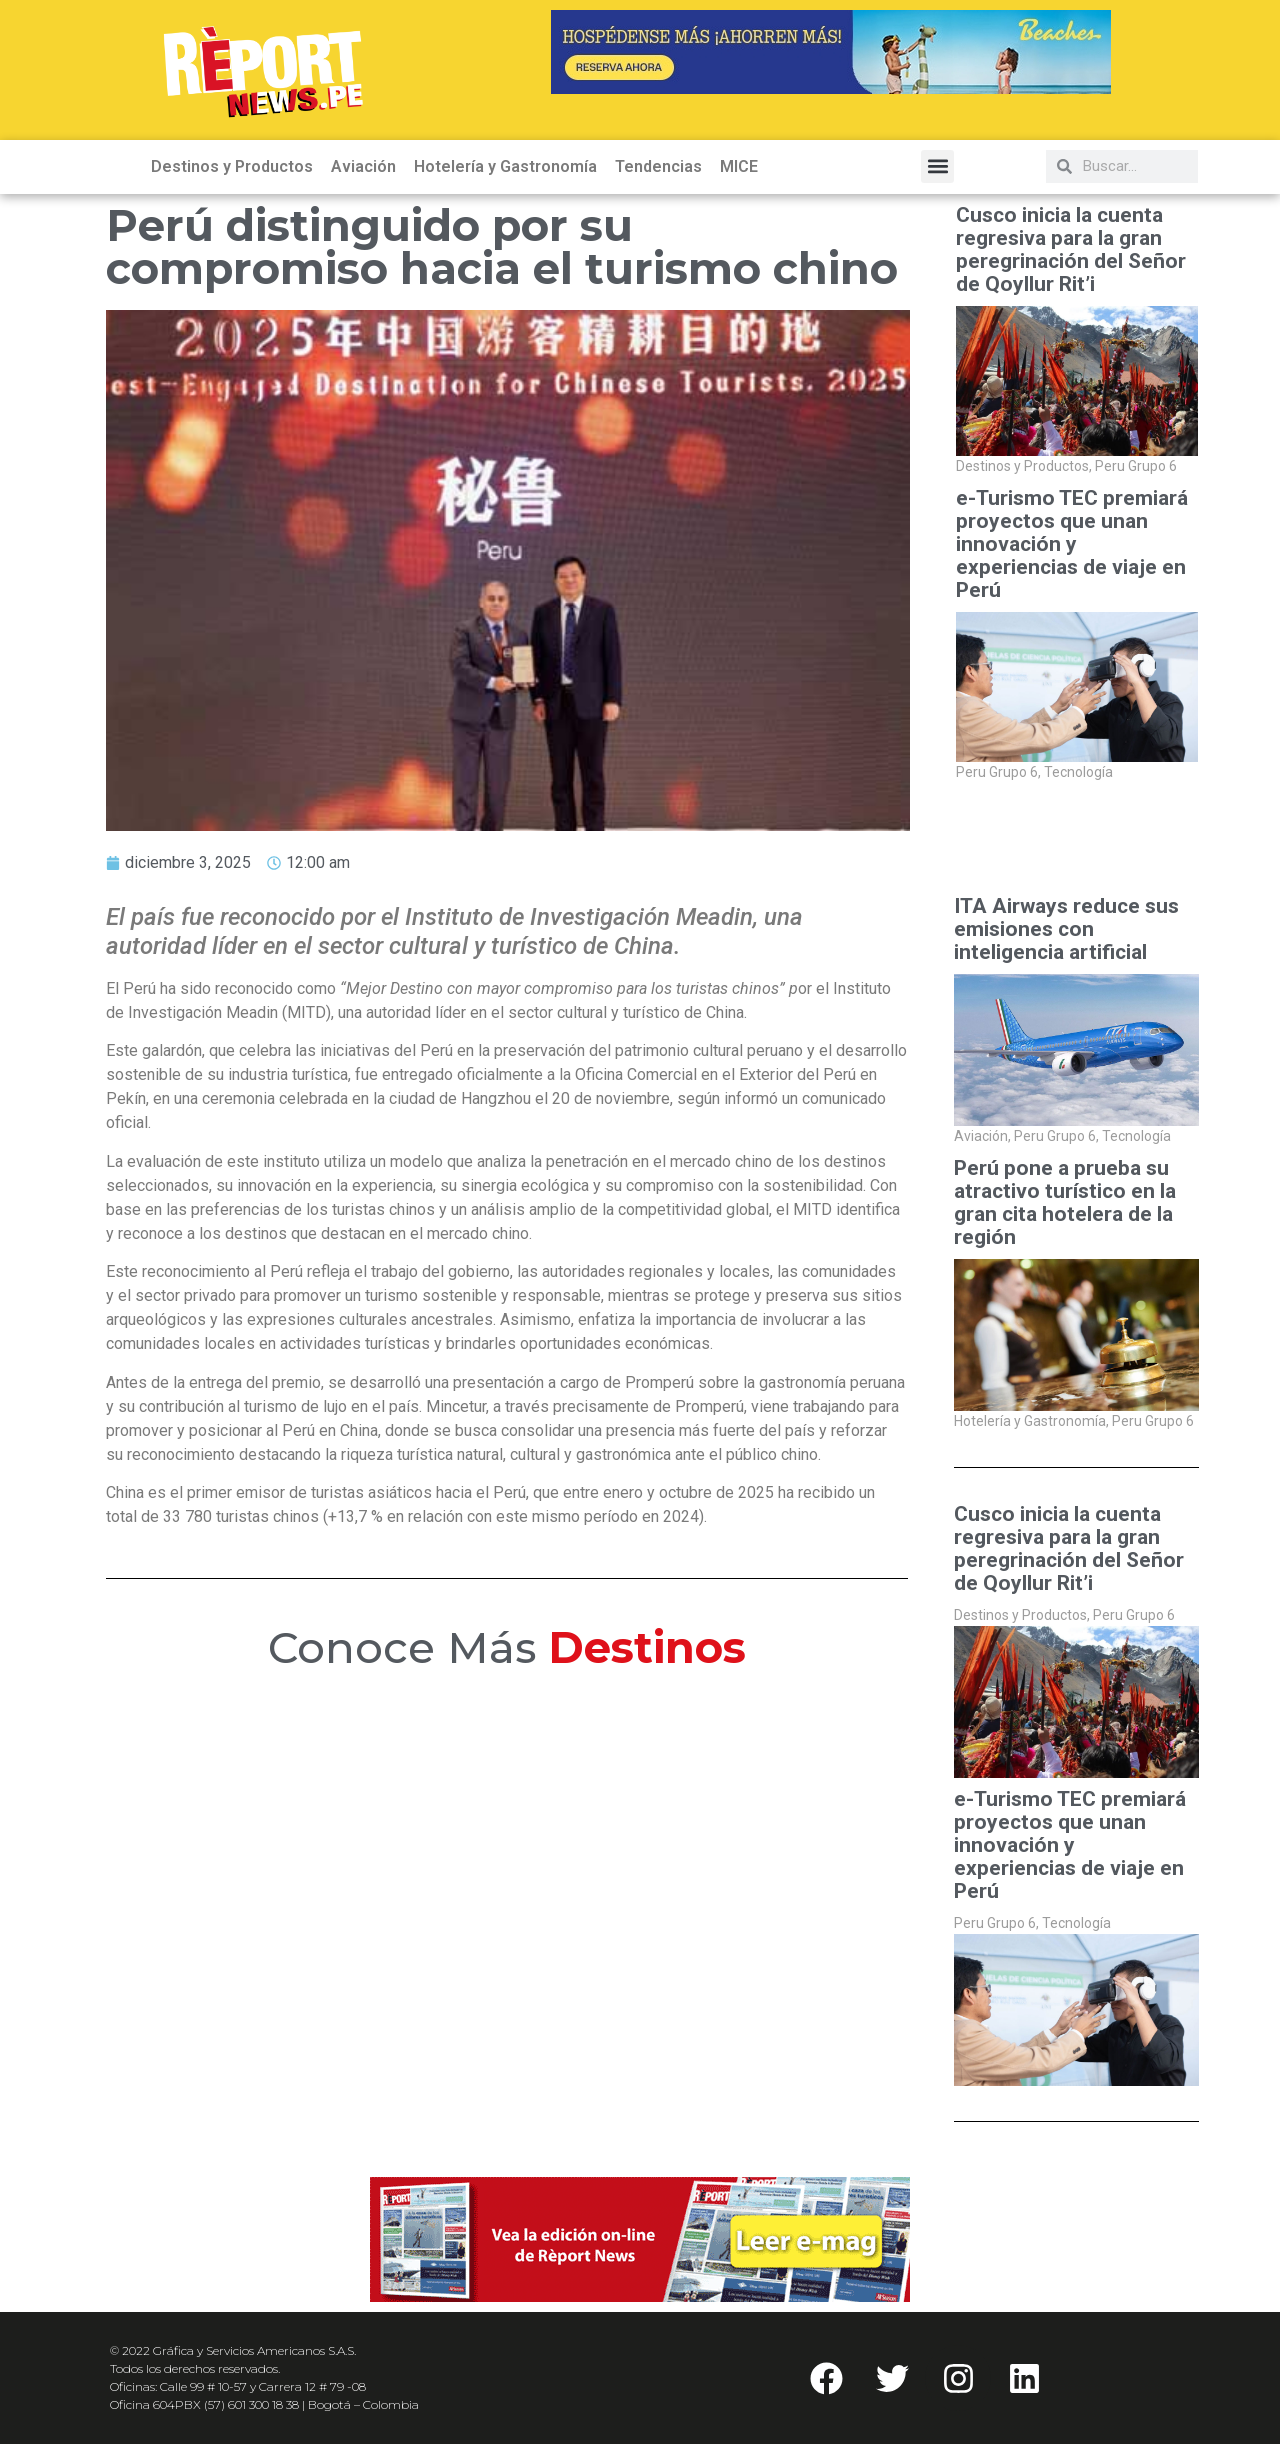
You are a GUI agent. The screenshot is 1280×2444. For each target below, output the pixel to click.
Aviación (363, 166)
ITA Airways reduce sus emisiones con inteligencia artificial (1066, 929)
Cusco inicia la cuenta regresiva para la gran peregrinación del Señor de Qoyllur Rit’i (1071, 250)
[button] (937, 166)
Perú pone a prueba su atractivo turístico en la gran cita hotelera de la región (1065, 1203)
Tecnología (1078, 772)
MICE (739, 166)
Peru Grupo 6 (1136, 466)
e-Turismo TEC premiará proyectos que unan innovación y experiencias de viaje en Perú (1072, 544)
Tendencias (658, 166)
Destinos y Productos (232, 166)
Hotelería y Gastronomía (505, 166)
